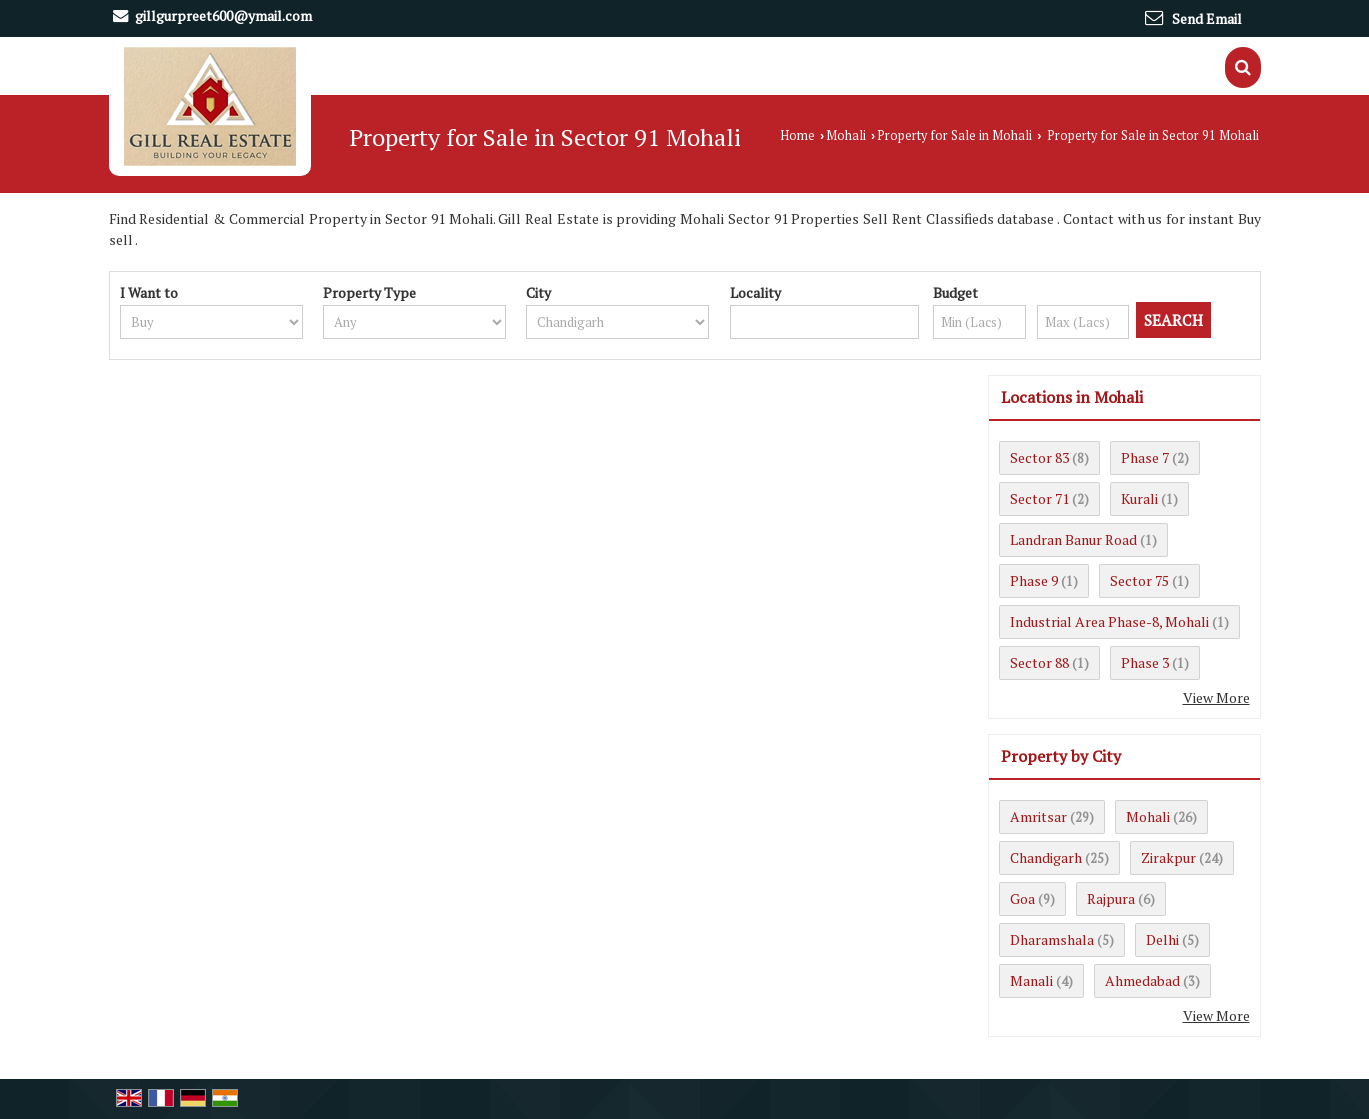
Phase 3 (1145, 662)
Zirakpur (1168, 857)
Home (797, 135)
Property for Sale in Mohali (954, 135)
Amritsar (1038, 816)
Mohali (846, 135)
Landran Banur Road (1073, 539)
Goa (1022, 898)
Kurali (1139, 498)
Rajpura (1111, 898)
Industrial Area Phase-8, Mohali (1109, 621)
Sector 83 (1039, 457)
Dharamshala (1052, 939)
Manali (1031, 980)
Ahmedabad (1142, 980)
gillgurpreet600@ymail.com (223, 15)
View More (1216, 697)
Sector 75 (1139, 580)
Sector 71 (1039, 498)
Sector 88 (1039, 662)
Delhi (1162, 939)
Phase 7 (1145, 457)
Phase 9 (1034, 580)
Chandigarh (1046, 857)
